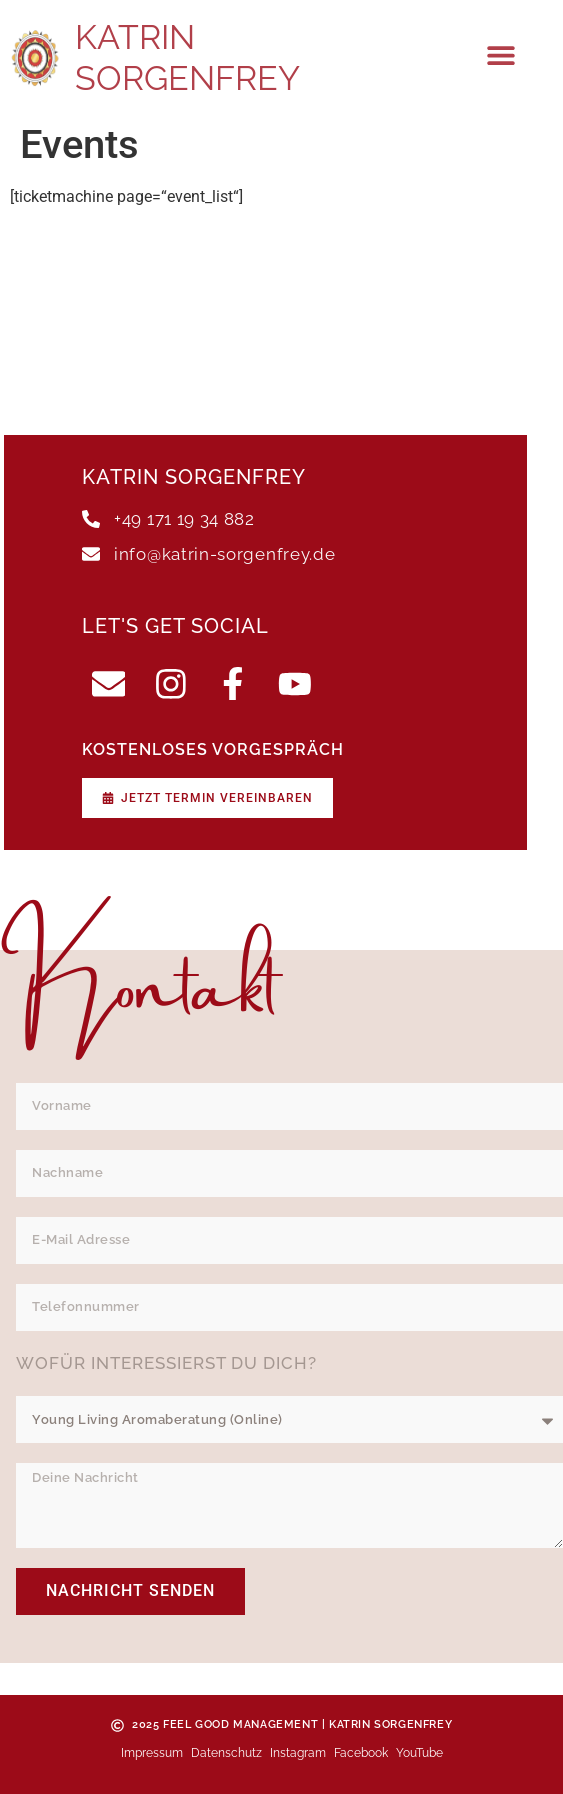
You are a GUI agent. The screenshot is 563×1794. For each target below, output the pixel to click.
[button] (501, 55)
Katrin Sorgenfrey (187, 57)
